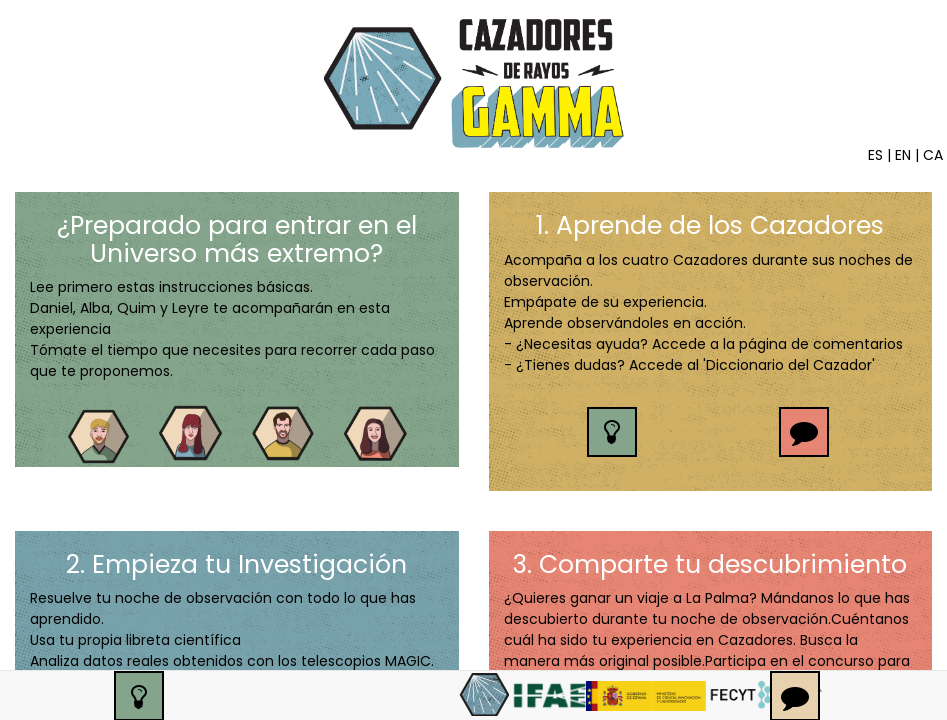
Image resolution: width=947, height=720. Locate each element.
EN (903, 155)
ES (875, 155)
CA (933, 155)
